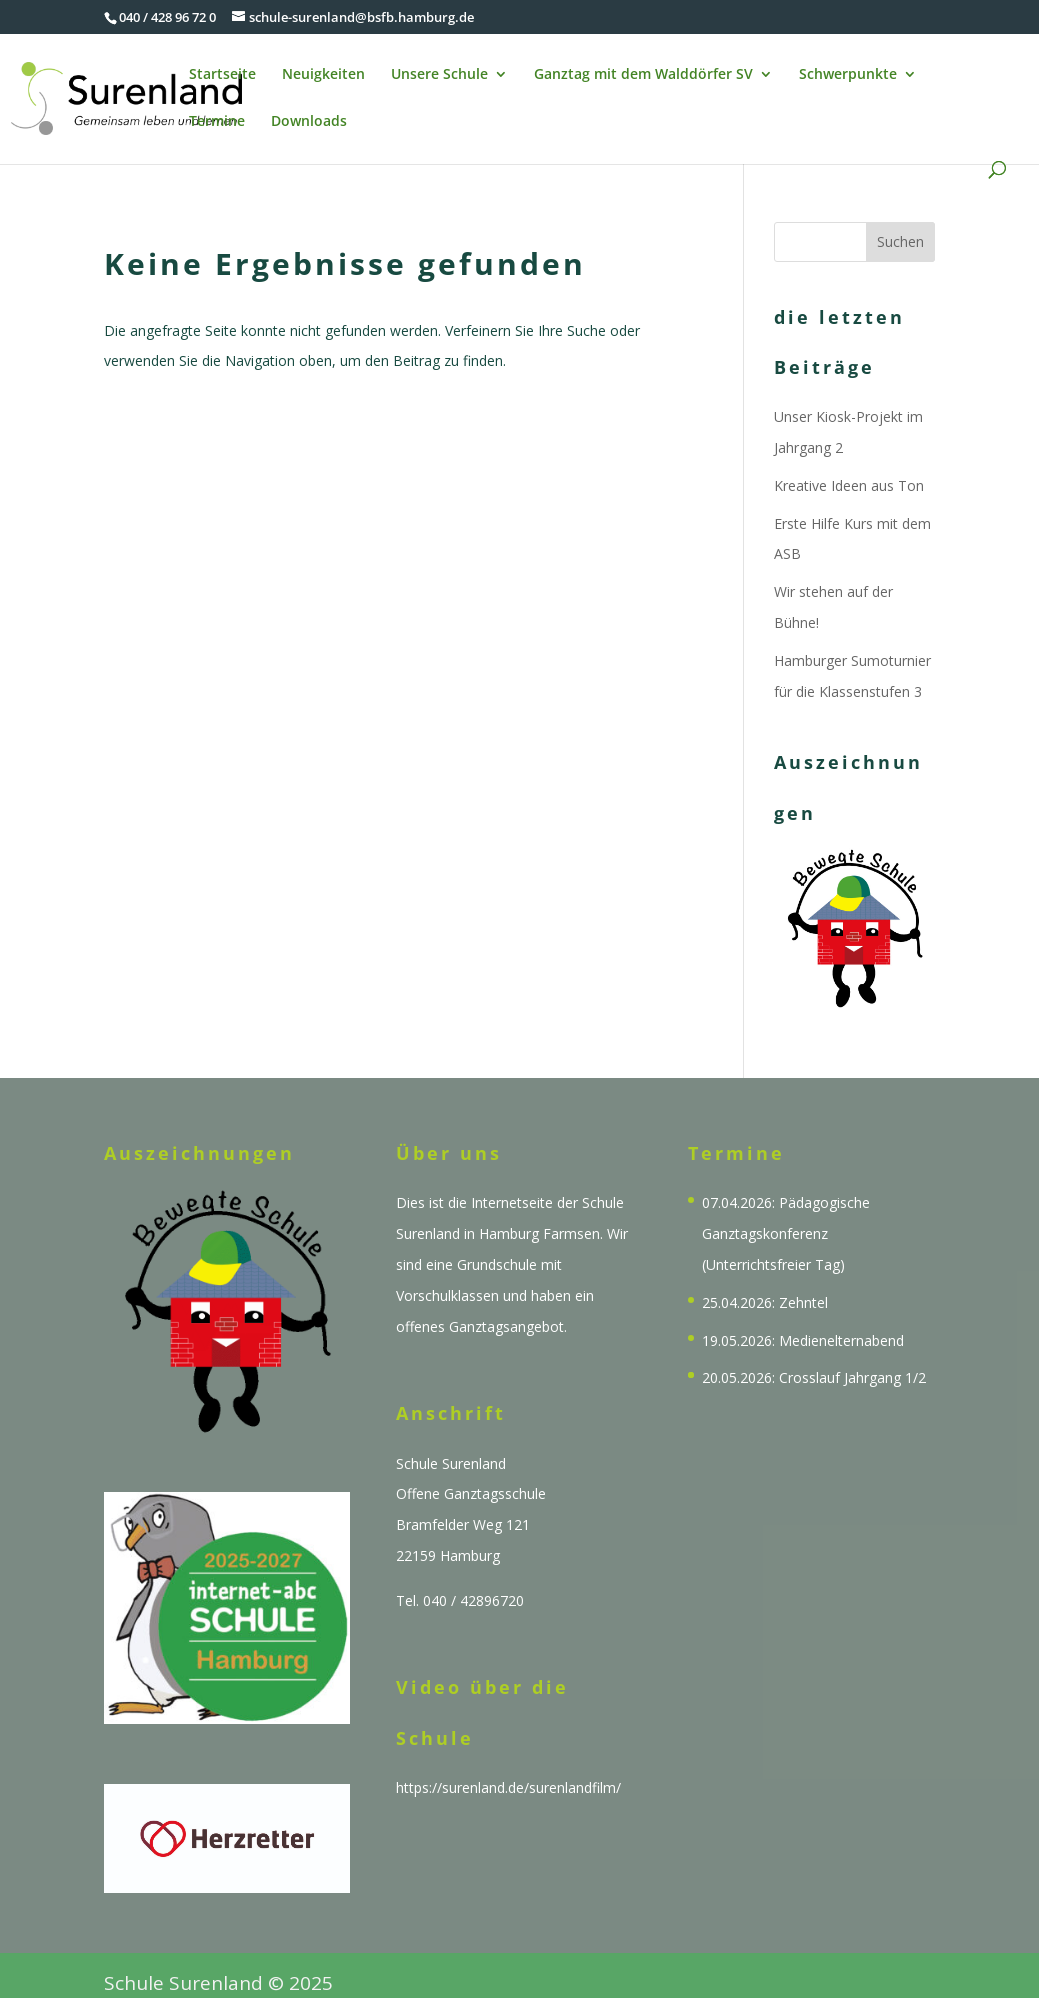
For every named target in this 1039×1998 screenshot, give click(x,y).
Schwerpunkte (848, 75)
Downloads (309, 122)
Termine (217, 122)
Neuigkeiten (323, 75)
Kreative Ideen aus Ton (849, 485)
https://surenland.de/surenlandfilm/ (508, 1787)
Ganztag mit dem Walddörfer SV (643, 75)
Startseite (222, 75)
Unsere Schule (439, 75)
